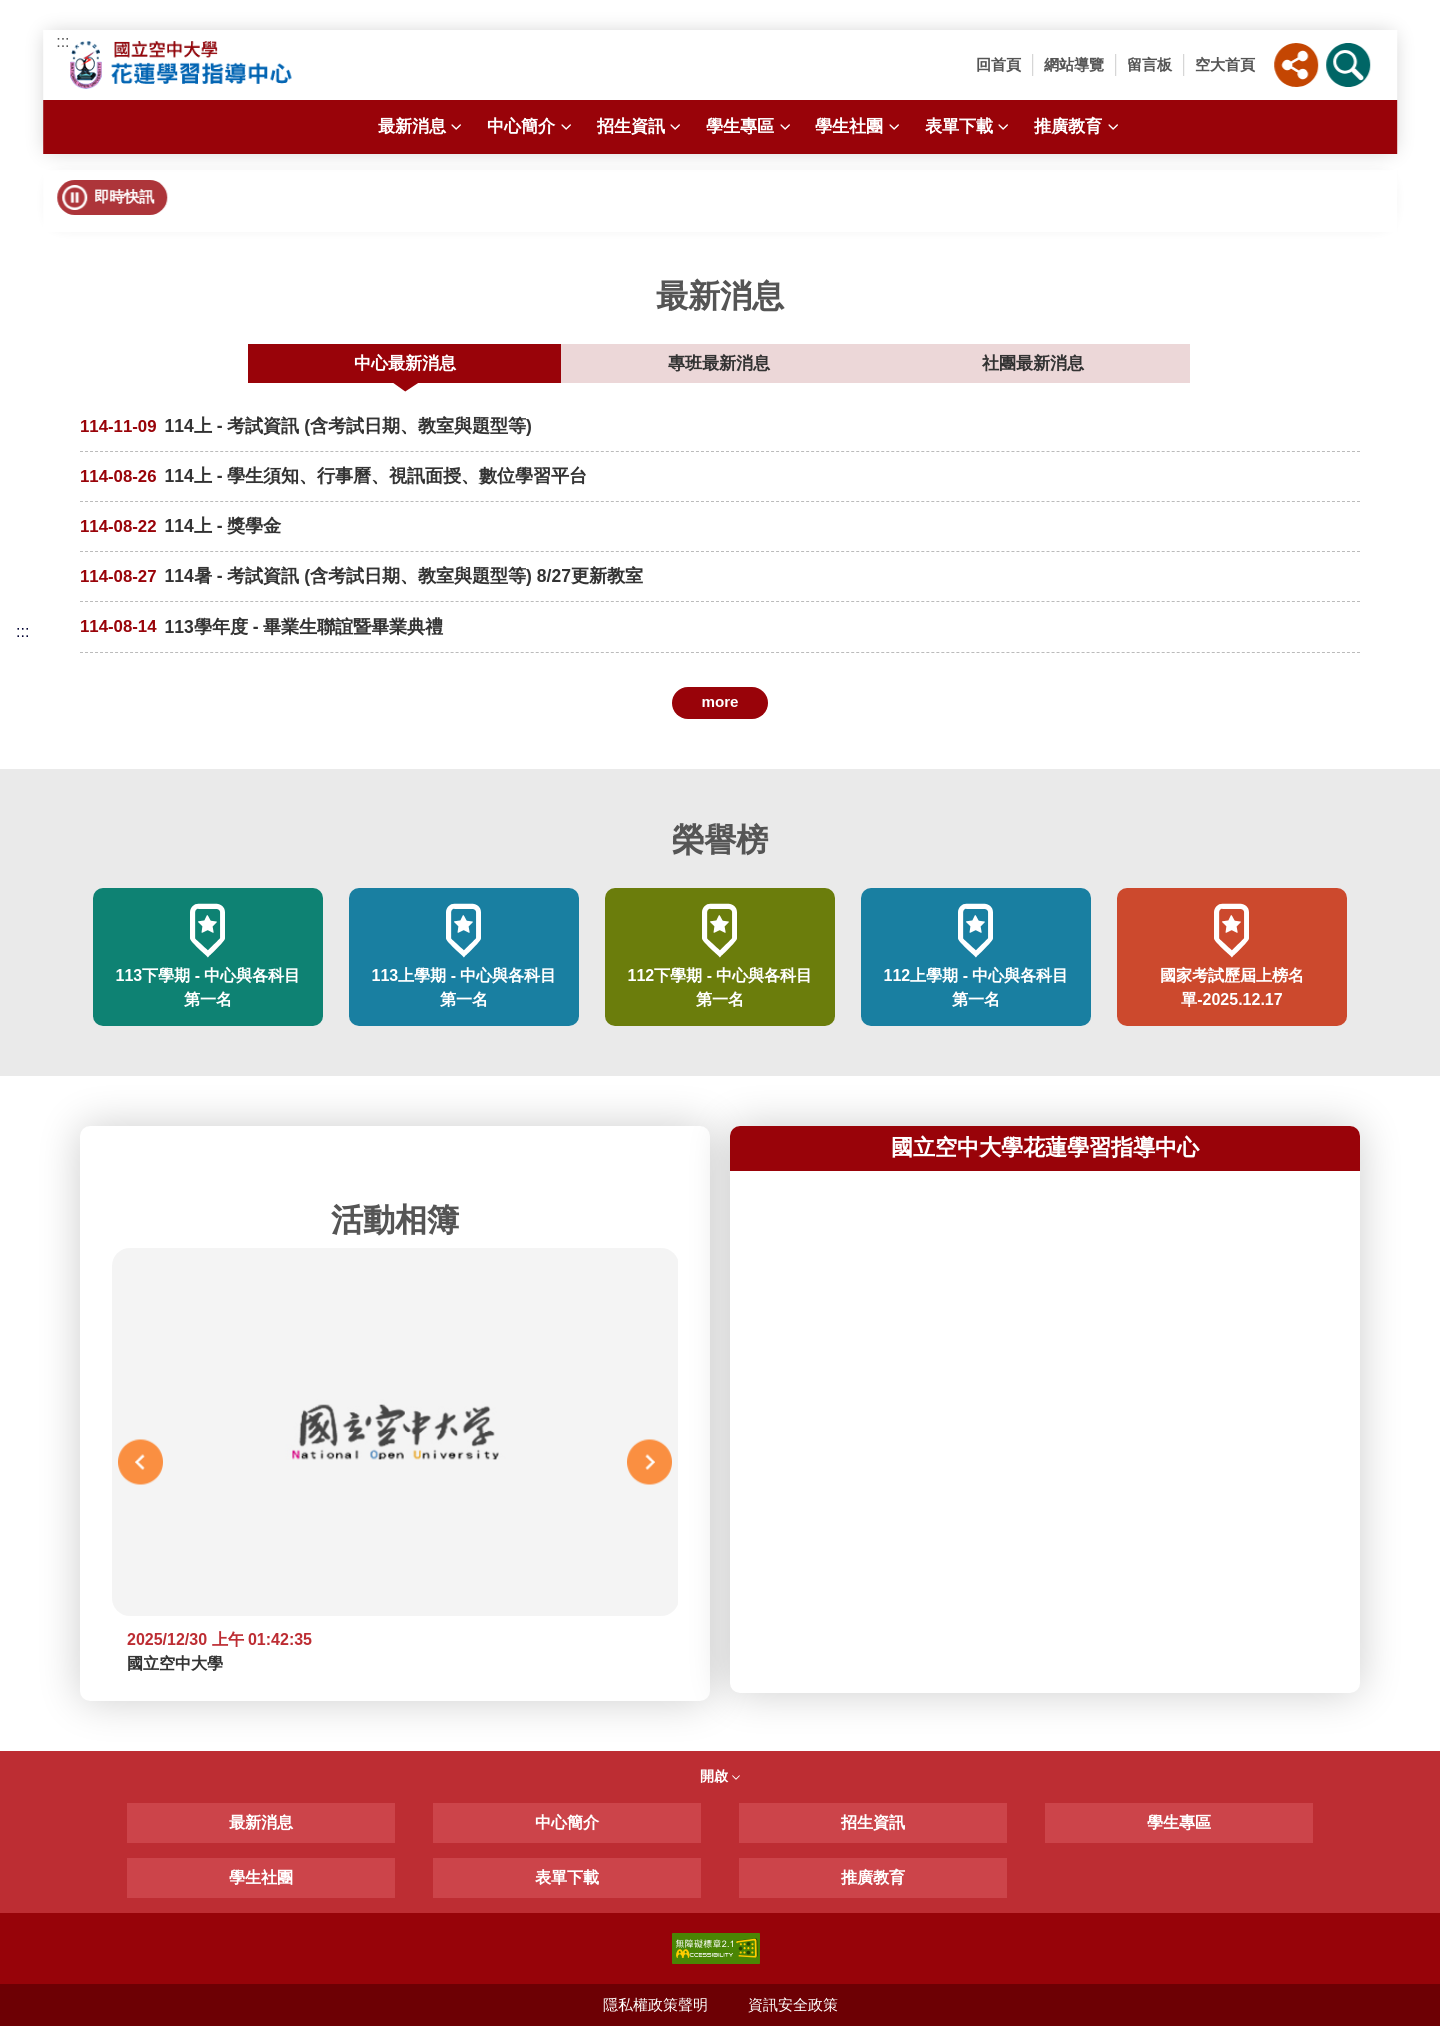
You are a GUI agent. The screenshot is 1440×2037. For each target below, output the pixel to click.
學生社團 (859, 126)
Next (649, 1472)
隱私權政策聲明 (654, 2015)
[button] (1296, 65)
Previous (140, 1472)
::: (62, 41)
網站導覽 (1074, 64)
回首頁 (998, 64)
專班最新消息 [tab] (718, 366)
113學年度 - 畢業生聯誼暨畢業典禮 (313, 637)
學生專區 (750, 126)
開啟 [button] (720, 1787)
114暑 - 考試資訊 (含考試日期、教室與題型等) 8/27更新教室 (419, 586)
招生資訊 (641, 126)
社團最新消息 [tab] (878, 366)
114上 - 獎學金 (227, 535)
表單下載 (969, 126)
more (719, 712)
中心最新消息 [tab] (558, 366)
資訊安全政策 (793, 2015)
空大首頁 (1225, 64)
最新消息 (422, 126)
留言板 (1149, 64)
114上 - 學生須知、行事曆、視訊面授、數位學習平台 (389, 484)
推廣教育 (1078, 126)
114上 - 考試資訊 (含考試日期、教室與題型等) (360, 433)
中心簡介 (531, 126)
